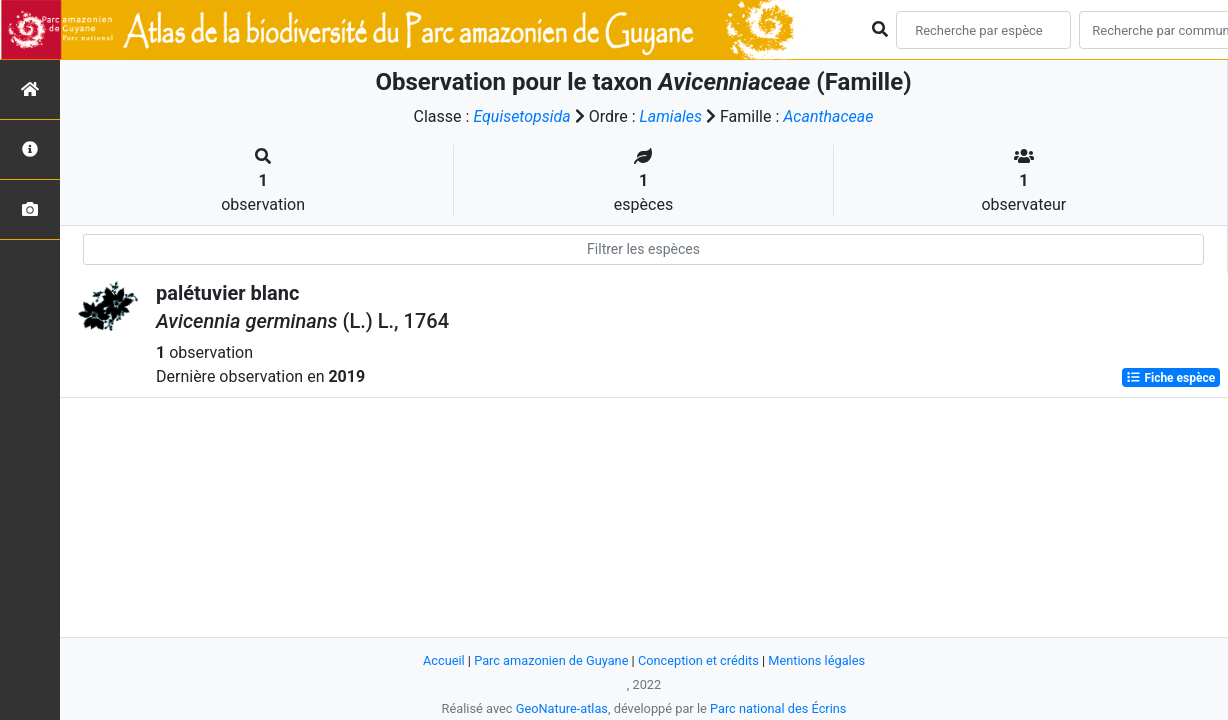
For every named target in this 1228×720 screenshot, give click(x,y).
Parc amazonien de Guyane (551, 660)
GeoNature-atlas (561, 708)
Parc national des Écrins (778, 708)
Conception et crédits (698, 660)
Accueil (443, 660)
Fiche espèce (1170, 378)
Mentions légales (817, 660)
